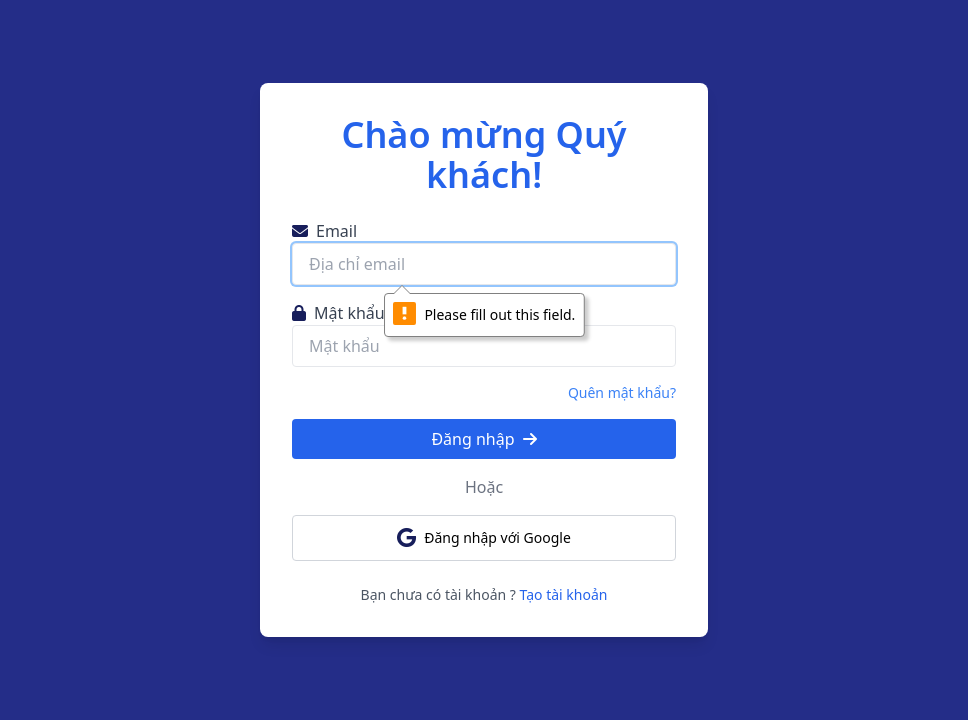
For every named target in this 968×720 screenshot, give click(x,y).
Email (324, 231)
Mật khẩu (338, 313)
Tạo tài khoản (564, 594)
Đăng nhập (483, 439)
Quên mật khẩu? (622, 392)
